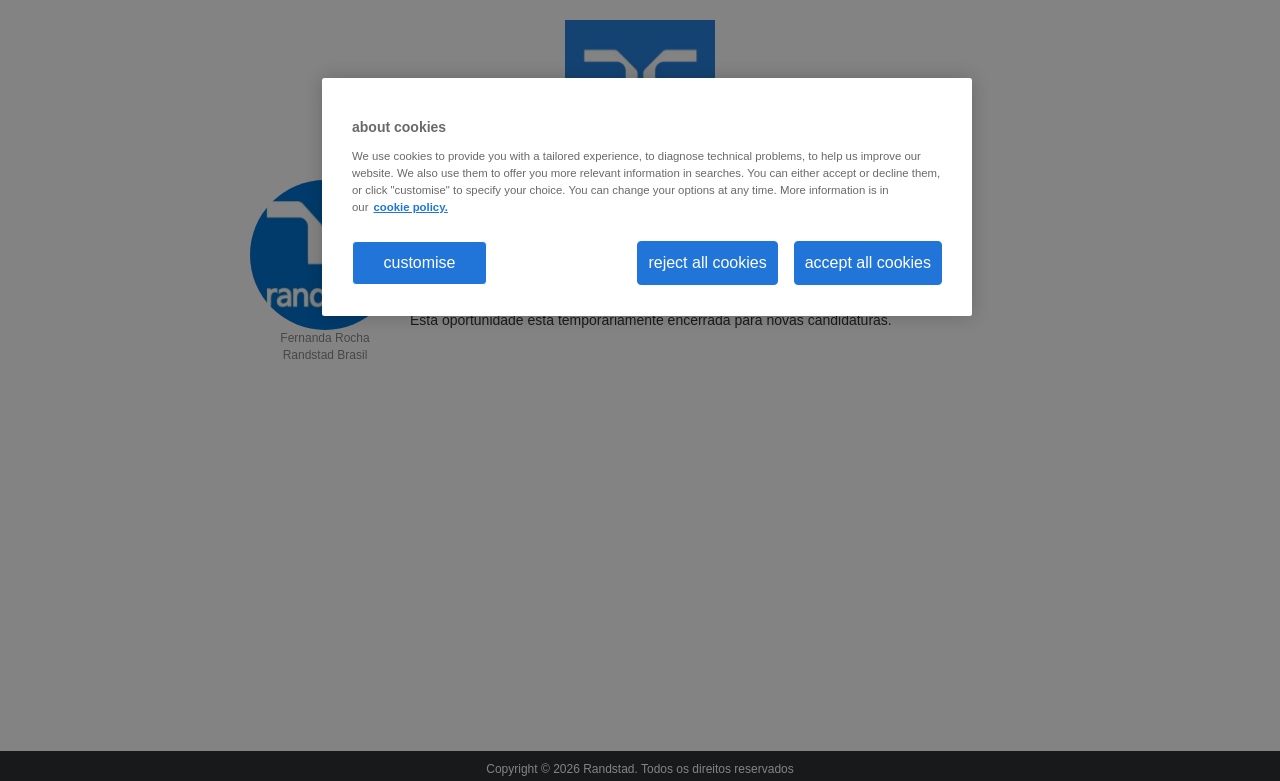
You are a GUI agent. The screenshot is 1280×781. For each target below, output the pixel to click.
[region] (647, 197)
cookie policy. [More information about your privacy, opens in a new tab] (410, 207)
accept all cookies (868, 262)
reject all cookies (707, 262)
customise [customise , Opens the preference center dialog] (419, 262)
